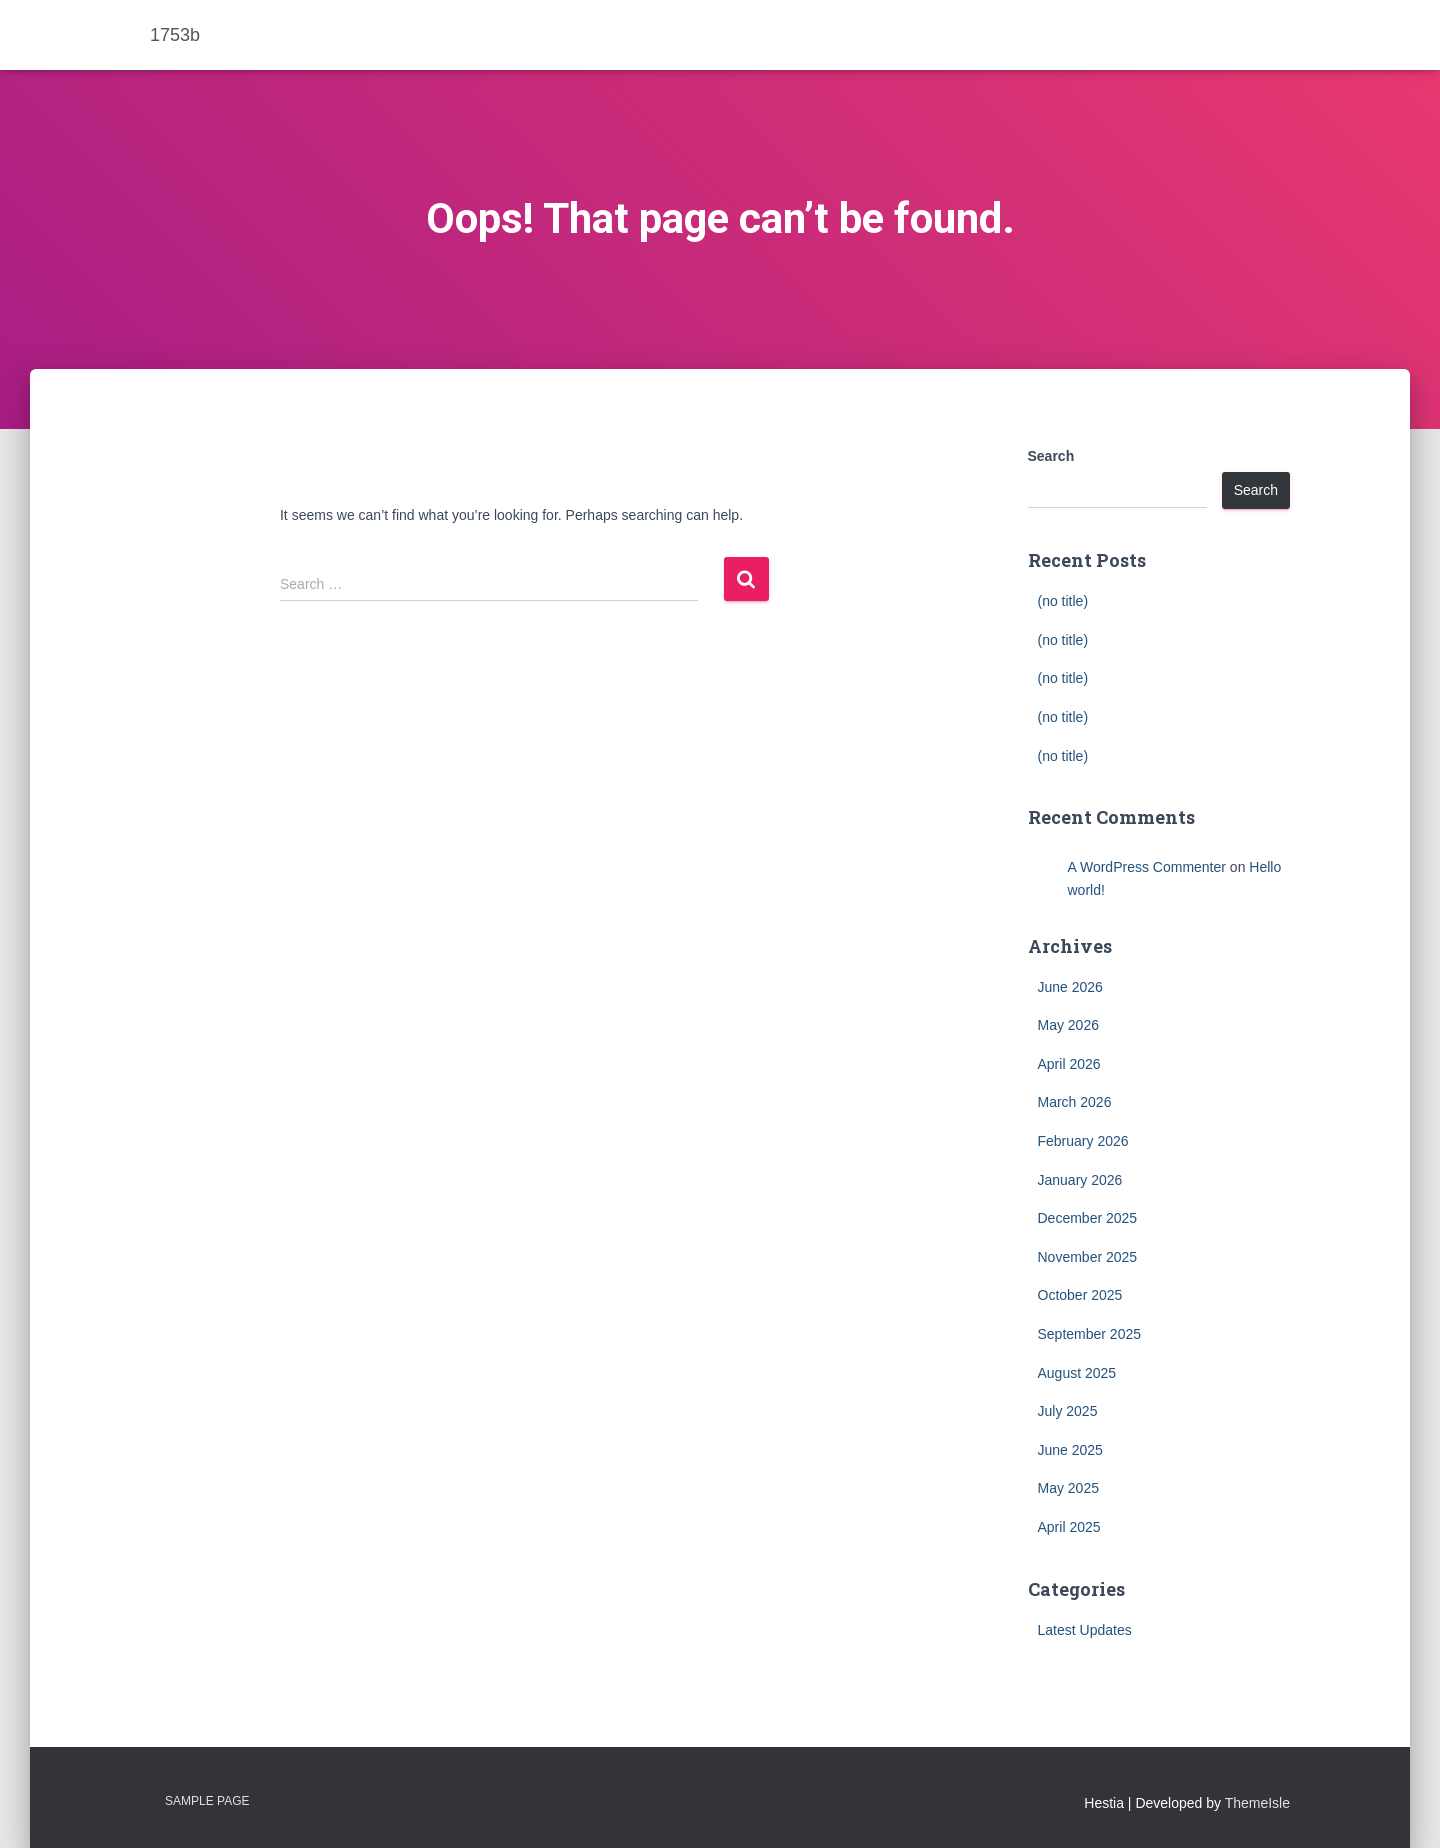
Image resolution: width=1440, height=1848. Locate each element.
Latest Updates (1085, 1630)
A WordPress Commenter (1147, 867)
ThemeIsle (1257, 1803)
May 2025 (1068, 1488)
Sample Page (207, 1801)
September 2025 (1090, 1334)
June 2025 (1070, 1450)
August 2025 (1077, 1373)
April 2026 (1069, 1064)
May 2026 (1068, 1025)
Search (1051, 456)
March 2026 (1075, 1102)
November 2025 (1088, 1257)
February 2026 (1083, 1141)
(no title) (1063, 601)
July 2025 (1068, 1411)
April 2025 (1069, 1527)
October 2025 (1080, 1295)
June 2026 (1070, 987)
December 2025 (1088, 1218)
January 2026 (1080, 1180)
